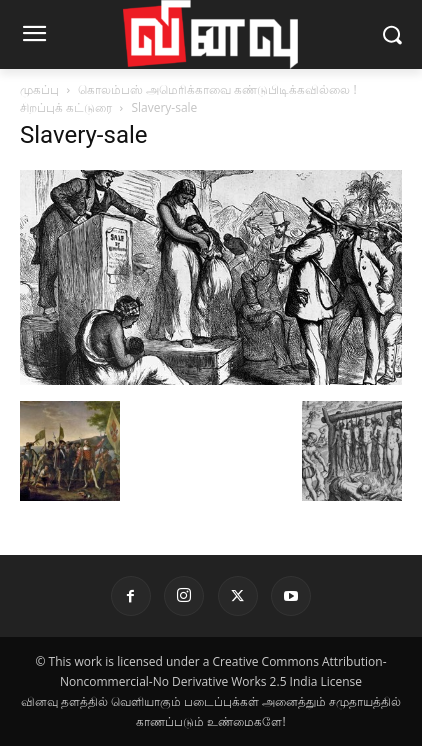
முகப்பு (39, 89)
